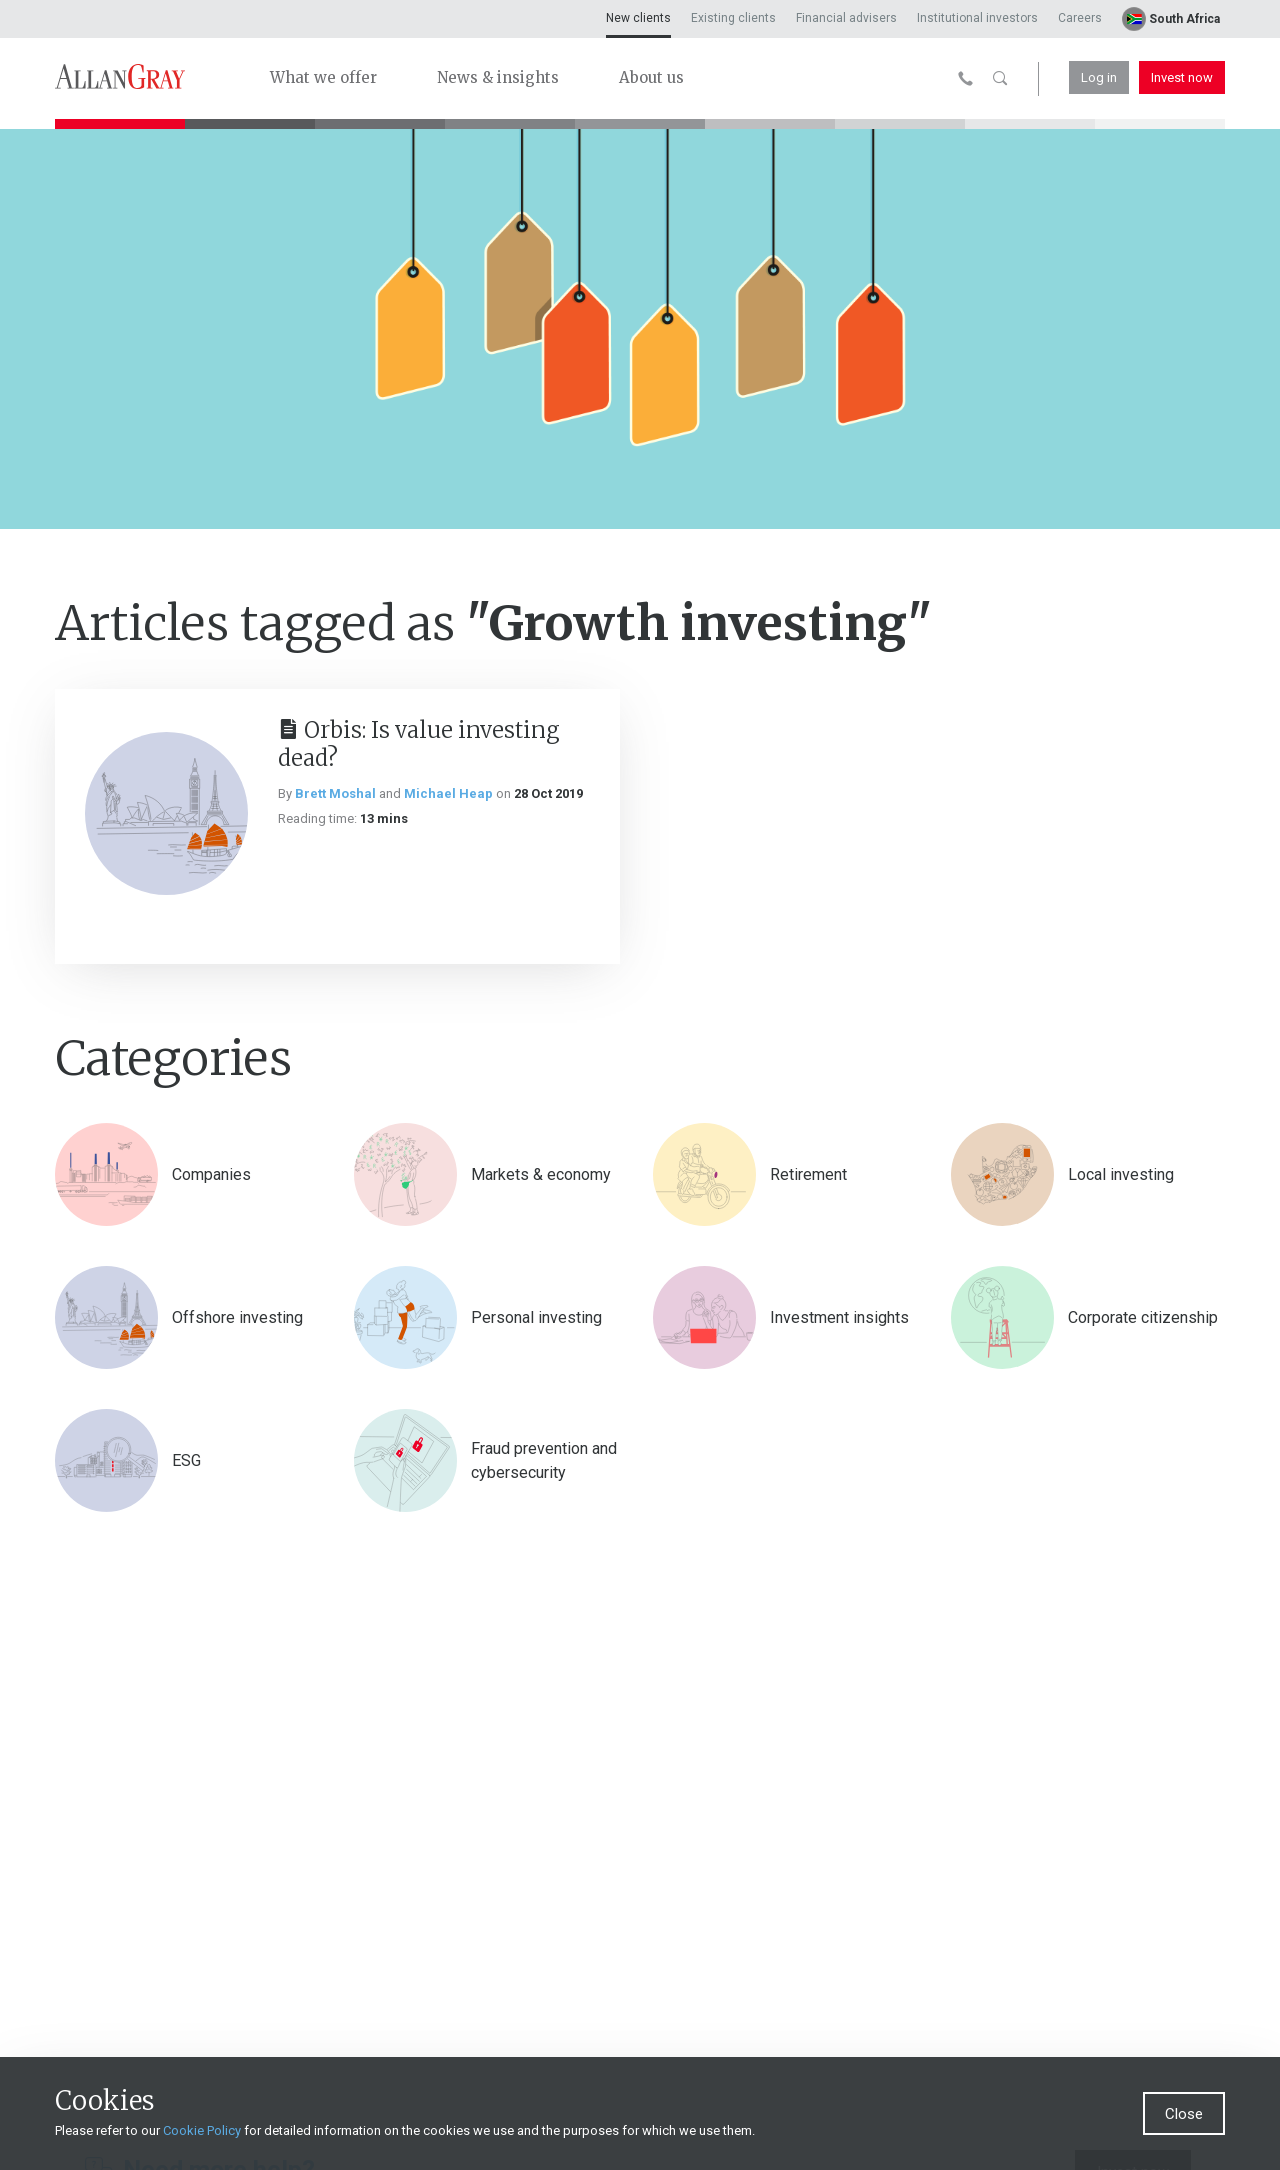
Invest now (1182, 77)
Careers (1080, 18)
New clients (638, 18)
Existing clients (733, 18)
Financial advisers (846, 18)
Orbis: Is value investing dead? (419, 744)
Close (1184, 2114)
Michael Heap (448, 793)
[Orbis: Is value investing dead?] (166, 813)
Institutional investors (977, 18)
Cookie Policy (202, 2130)
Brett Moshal (335, 793)
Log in (1099, 77)
